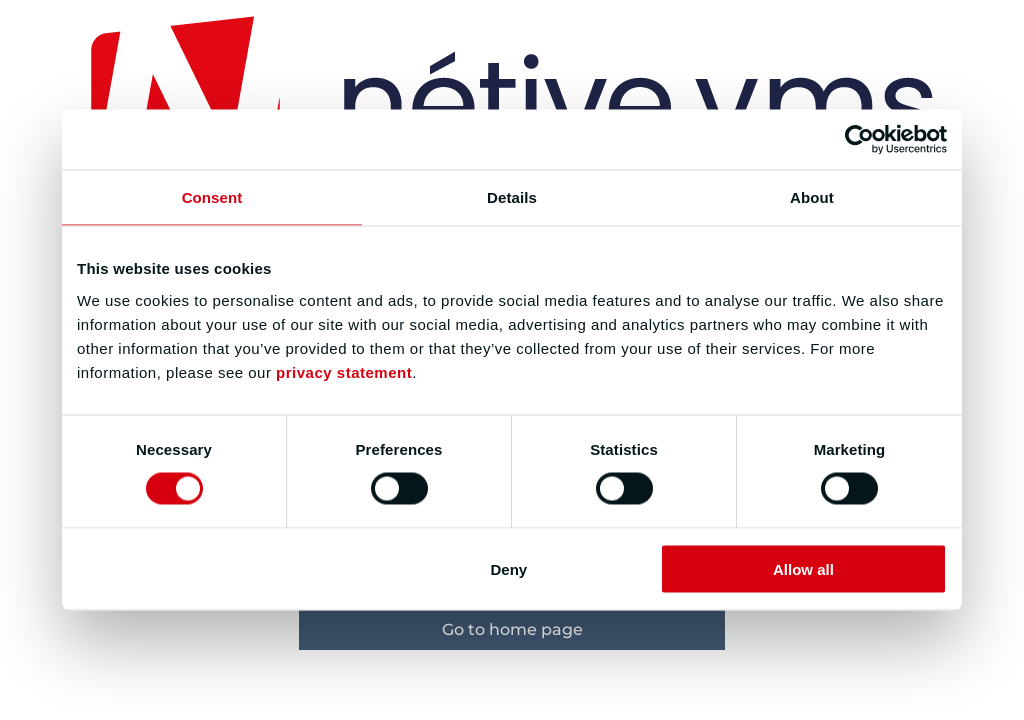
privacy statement (344, 371)
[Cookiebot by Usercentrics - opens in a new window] (859, 140)
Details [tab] (512, 197)
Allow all (803, 568)
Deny (509, 568)
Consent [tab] (212, 197)
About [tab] (812, 197)
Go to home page (512, 629)
